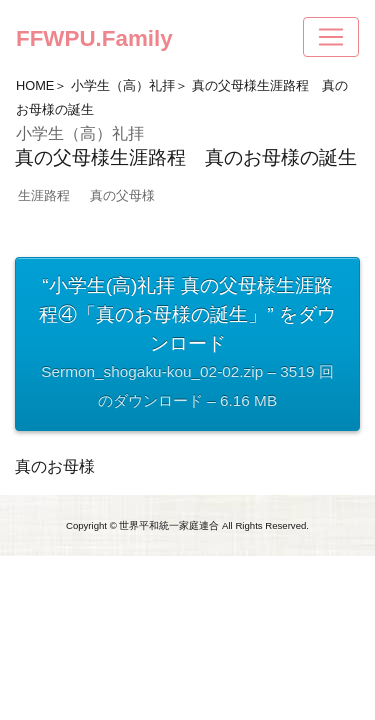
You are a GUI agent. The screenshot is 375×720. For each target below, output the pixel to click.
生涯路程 (44, 195)
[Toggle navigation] (331, 37)
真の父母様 (122, 195)
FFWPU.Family (94, 38)
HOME (35, 85)
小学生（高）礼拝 (123, 85)
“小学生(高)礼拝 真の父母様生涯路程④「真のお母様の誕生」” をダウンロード (187, 345)
